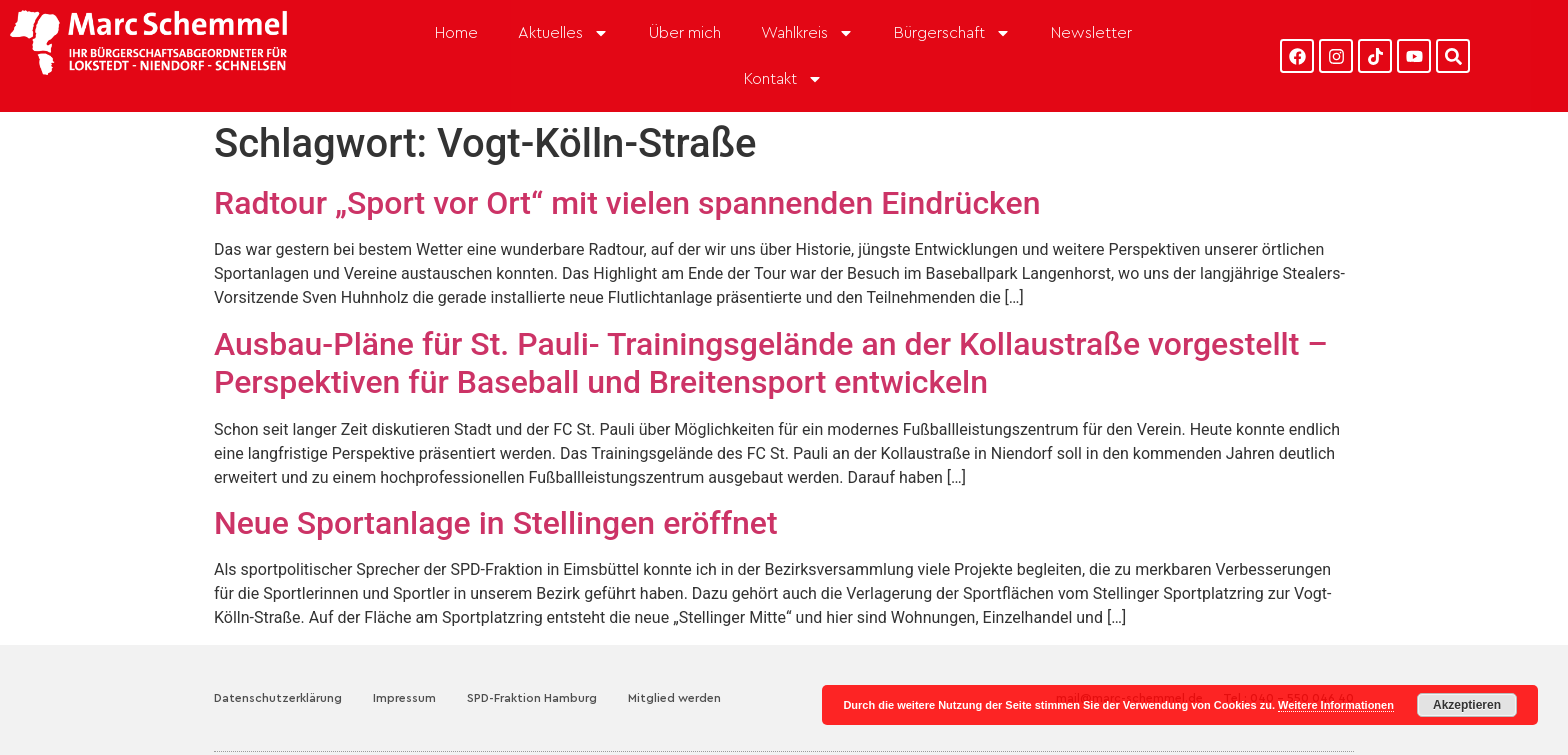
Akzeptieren (1467, 705)
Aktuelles (563, 33)
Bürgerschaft (952, 33)
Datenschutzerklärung (278, 698)
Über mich (685, 33)
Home (456, 33)
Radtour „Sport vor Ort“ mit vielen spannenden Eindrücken (627, 203)
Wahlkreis (807, 33)
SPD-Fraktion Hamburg (532, 698)
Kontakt (783, 79)
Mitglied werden (674, 698)
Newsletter (1091, 33)
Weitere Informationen (1336, 705)
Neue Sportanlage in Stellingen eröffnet (496, 523)
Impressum (404, 698)
